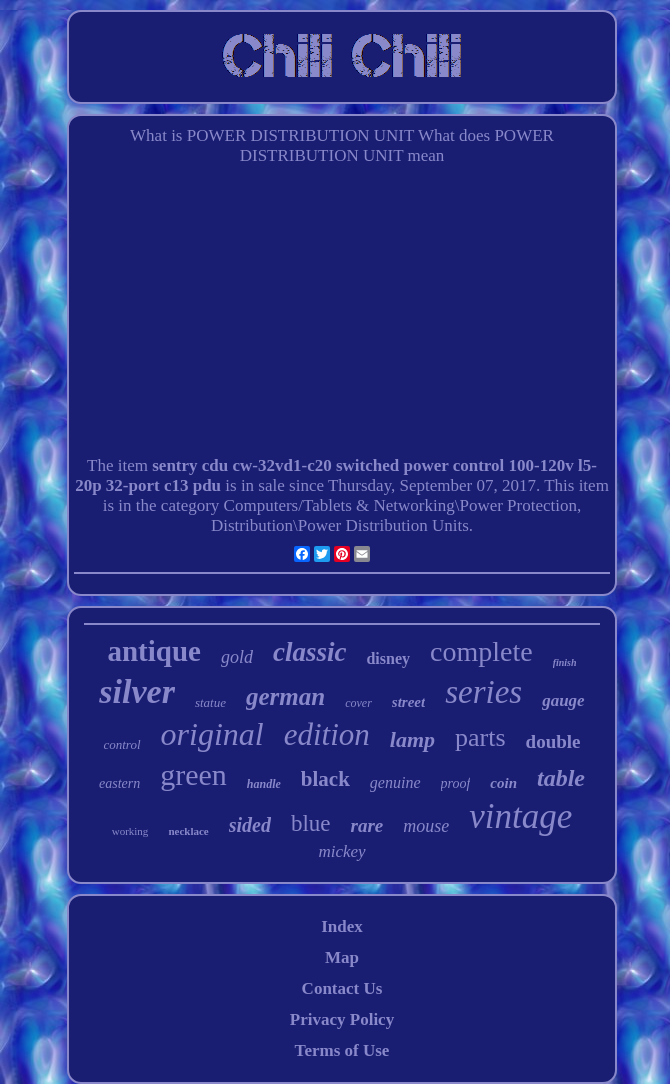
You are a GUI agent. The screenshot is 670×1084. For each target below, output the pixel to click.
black (325, 779)
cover (358, 703)
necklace (188, 831)
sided (250, 825)
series (483, 692)
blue (311, 823)
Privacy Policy (342, 1019)
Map (342, 957)
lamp (412, 739)
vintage (520, 816)
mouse (426, 826)
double (553, 741)
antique (153, 651)
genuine (395, 782)
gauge (563, 700)
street (408, 702)
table (561, 778)
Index (342, 926)
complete (481, 651)
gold (237, 657)
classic (310, 652)
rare (367, 825)
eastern (119, 783)
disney (388, 658)
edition (327, 734)
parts (480, 737)
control (121, 744)
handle (264, 784)
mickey (341, 851)
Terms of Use (342, 1050)
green (193, 774)
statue (210, 702)
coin (503, 783)
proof (456, 783)
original (212, 734)
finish (565, 662)
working (130, 831)
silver (137, 691)
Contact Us (342, 988)
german (285, 696)
